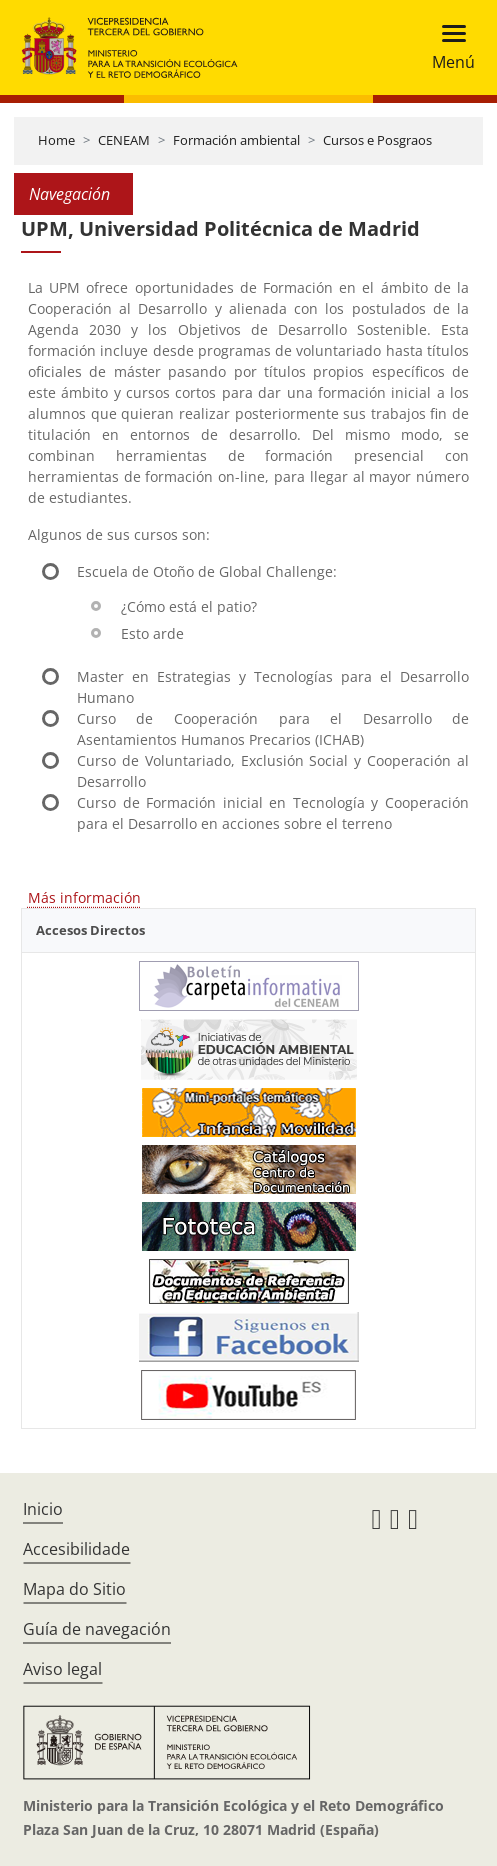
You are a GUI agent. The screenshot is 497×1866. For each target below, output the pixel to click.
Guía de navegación (97, 1629)
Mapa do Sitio (74, 1589)
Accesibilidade (76, 1549)
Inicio (43, 1509)
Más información (84, 897)
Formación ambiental (236, 140)
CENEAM (124, 140)
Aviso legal (62, 1669)
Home (56, 140)
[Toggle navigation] (447, 47)
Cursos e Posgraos (377, 140)
